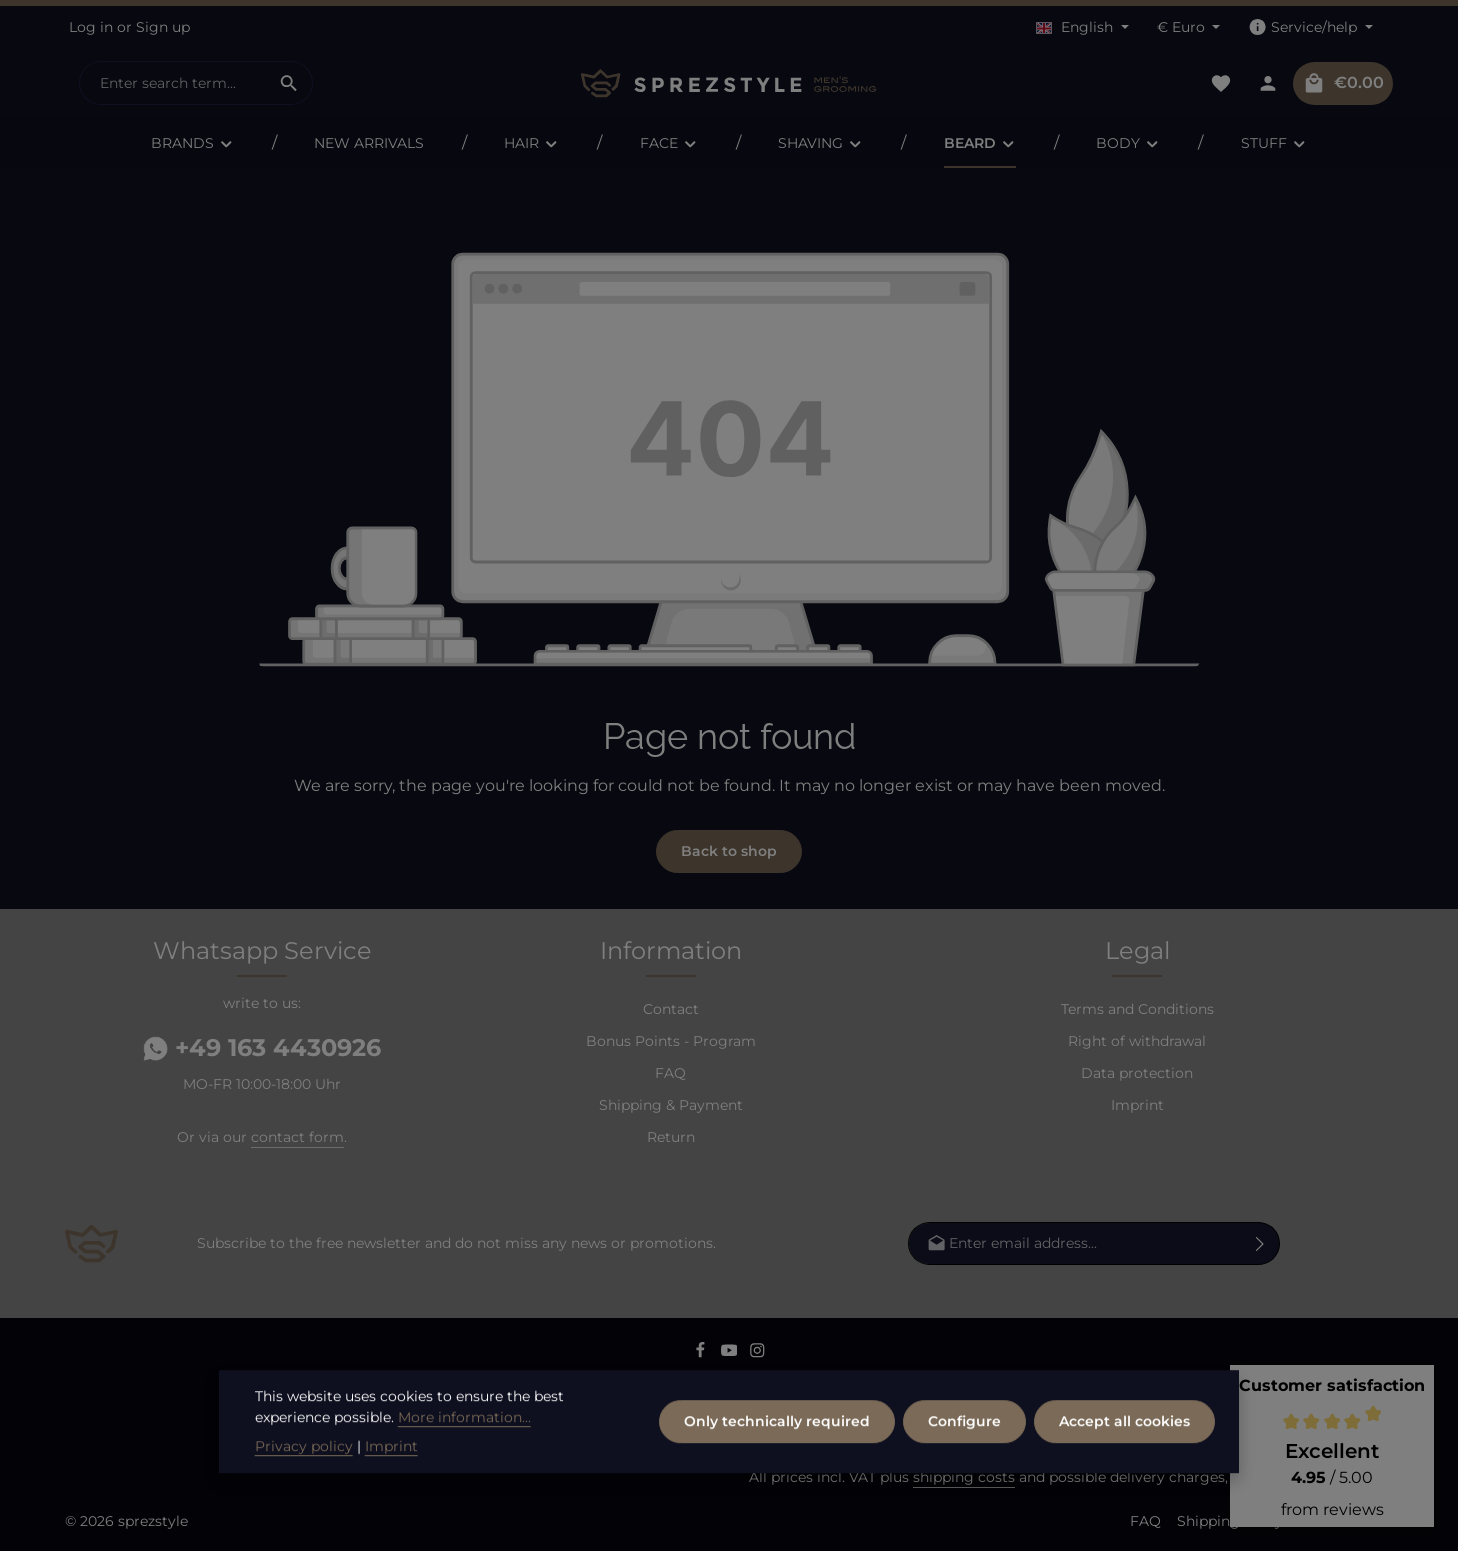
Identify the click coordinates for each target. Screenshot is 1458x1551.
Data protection (1137, 1073)
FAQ (670, 1073)
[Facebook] (702, 1353)
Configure (964, 1479)
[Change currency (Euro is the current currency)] (1189, 27)
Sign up (163, 27)
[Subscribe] (1260, 1243)
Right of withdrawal (1137, 1041)
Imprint (1137, 1105)
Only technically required (777, 1479)
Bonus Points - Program (671, 1041)
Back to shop (729, 851)
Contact (671, 1009)
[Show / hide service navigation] (1310, 27)
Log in (91, 27)
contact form (297, 1137)
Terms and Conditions (1137, 1009)
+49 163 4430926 (262, 1047)
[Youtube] (731, 1353)
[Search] (289, 83)
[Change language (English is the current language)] (1082, 27)
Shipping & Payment (671, 1105)
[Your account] (1267, 83)
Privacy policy (304, 1504)
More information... (464, 1475)
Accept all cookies (1124, 1479)
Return (671, 1137)
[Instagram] (757, 1353)
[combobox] (173, 83)
